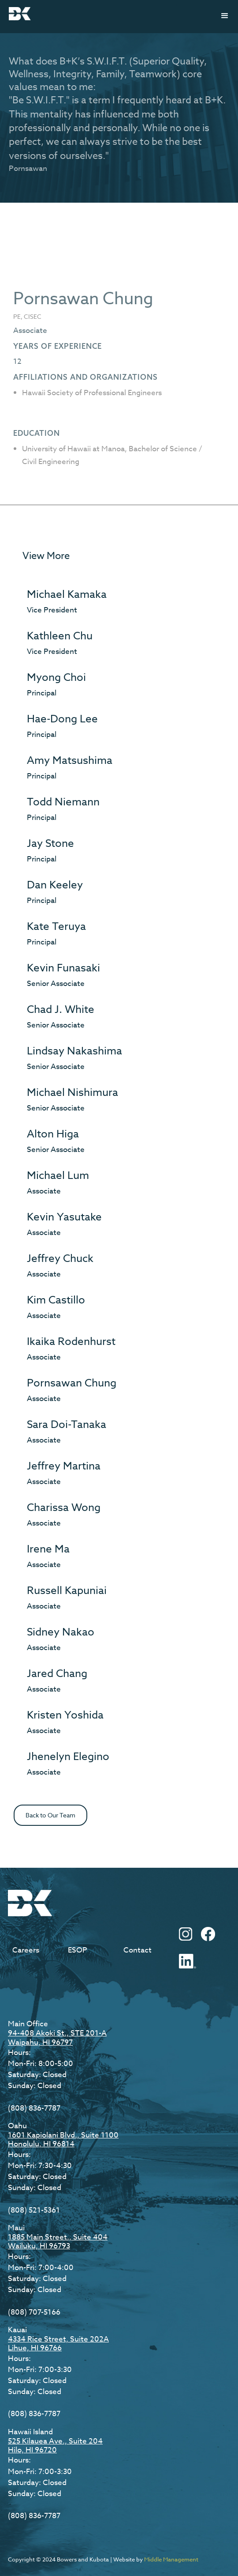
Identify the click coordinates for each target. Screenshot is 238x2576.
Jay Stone (50, 843)
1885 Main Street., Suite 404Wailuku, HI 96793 (58, 2241)
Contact (137, 1950)
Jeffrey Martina (63, 1466)
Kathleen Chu (60, 636)
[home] (17, 13)
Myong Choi (56, 677)
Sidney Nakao (60, 1632)
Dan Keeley (55, 885)
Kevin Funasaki (63, 968)
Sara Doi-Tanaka (66, 1424)
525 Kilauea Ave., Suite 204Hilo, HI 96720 (55, 2445)
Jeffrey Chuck (60, 1258)
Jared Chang (57, 1673)
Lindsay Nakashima (74, 1051)
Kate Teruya (56, 926)
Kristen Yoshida (65, 1715)
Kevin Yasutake (64, 1217)
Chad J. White (60, 1009)
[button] (225, 16)
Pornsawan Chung (71, 1383)
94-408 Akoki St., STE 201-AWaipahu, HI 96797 (57, 2037)
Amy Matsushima (69, 760)
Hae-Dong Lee (62, 719)
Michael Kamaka (67, 594)
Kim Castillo (56, 1300)
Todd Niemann (63, 802)
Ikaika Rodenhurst (71, 1341)
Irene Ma (48, 1549)
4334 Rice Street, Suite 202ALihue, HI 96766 (58, 2343)
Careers (25, 1950)
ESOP (77, 1950)
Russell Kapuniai (67, 1590)
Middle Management (171, 2559)
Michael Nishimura (72, 1092)
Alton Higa (53, 1134)
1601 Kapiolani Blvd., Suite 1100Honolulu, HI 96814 (63, 2139)
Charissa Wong (63, 1507)
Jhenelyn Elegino (68, 1756)
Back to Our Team (50, 1815)
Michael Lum (58, 1175)
